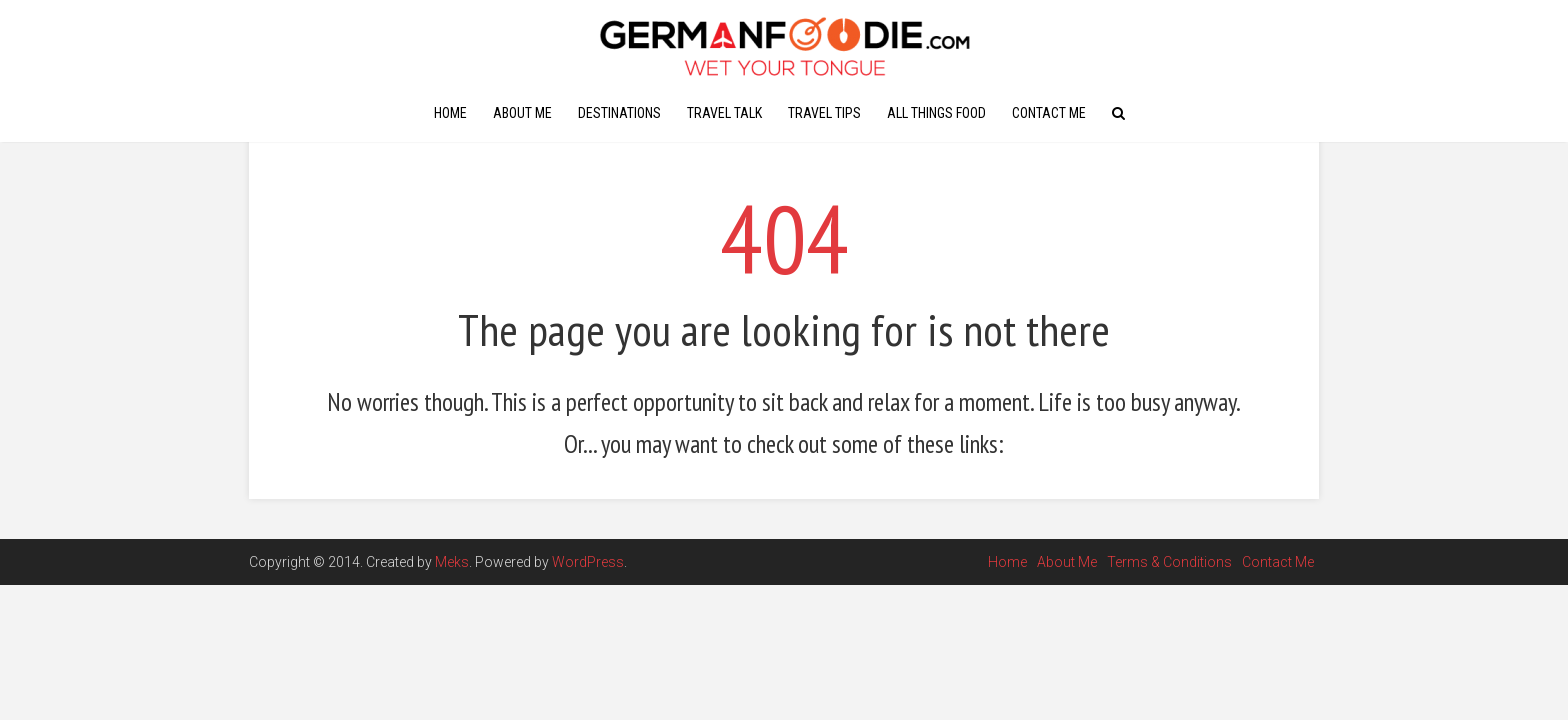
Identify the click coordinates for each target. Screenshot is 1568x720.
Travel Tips (824, 113)
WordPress (588, 562)
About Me (522, 113)
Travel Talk (724, 113)
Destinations (619, 113)
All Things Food (936, 113)
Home (450, 113)
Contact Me (1049, 113)
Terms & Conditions (1169, 562)
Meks (452, 562)
